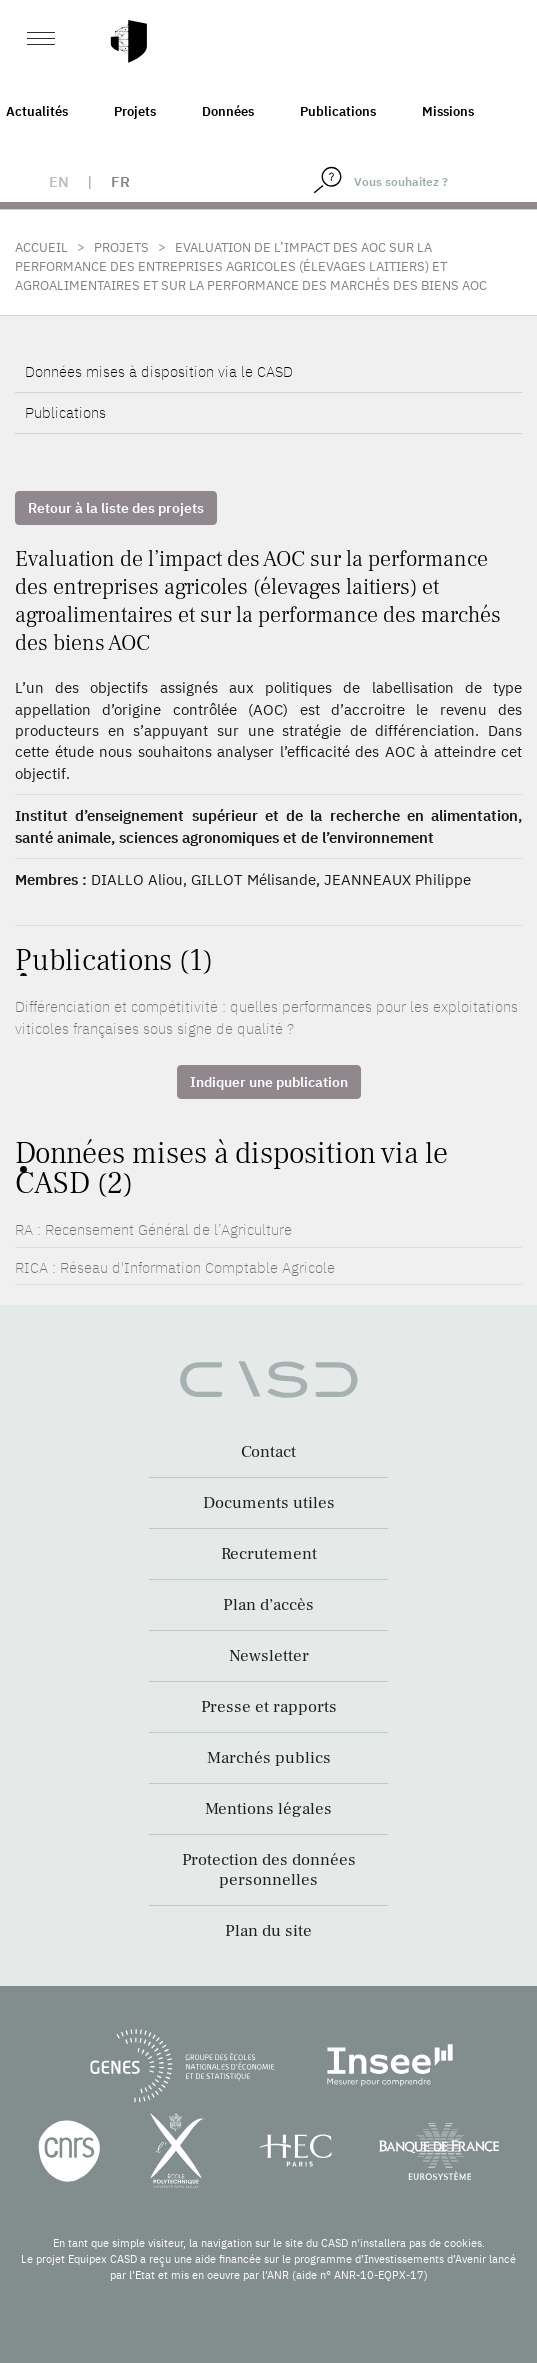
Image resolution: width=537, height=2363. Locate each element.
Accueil (41, 247)
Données (228, 111)
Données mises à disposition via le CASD (159, 371)
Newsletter (269, 1656)
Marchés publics (269, 1758)
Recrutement (269, 1554)
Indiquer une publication (269, 1082)
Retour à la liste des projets (116, 508)
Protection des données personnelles (269, 1870)
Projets (135, 111)
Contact (268, 1452)
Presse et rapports (269, 1707)
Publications (338, 111)
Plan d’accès (268, 1605)
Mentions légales (268, 1809)
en (59, 181)
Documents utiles (269, 1503)
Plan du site (268, 1931)
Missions (448, 111)
